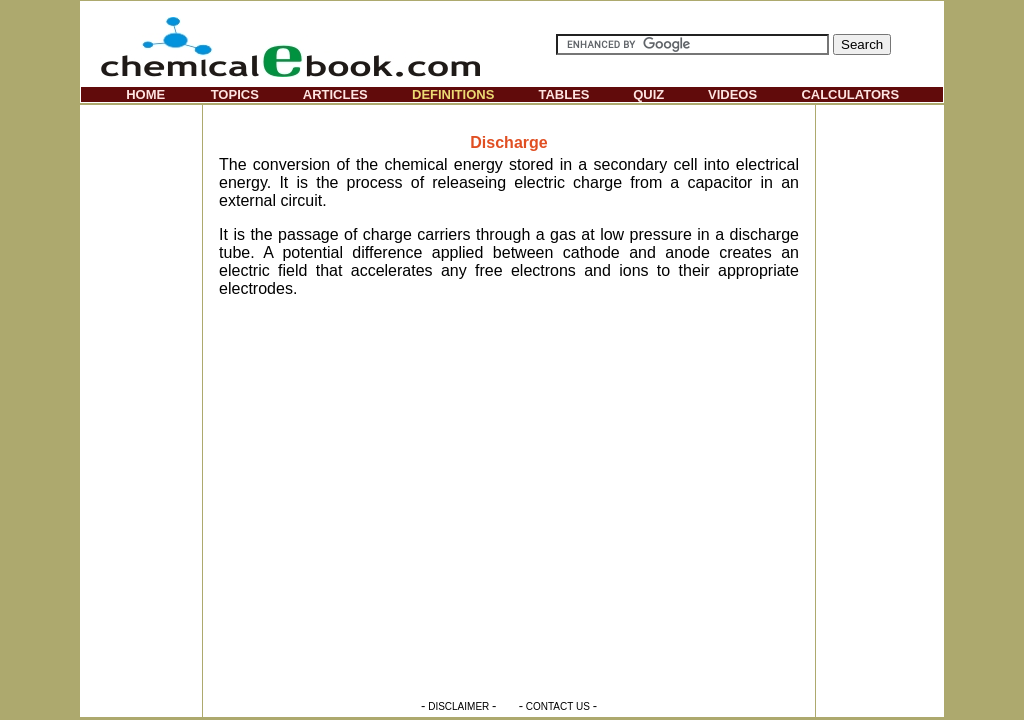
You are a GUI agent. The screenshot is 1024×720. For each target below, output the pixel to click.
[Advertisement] (141, 406)
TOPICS (235, 94)
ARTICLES (335, 94)
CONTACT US (558, 706)
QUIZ (648, 94)
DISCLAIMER (458, 706)
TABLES (563, 94)
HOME (145, 94)
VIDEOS (732, 94)
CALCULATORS (850, 94)
